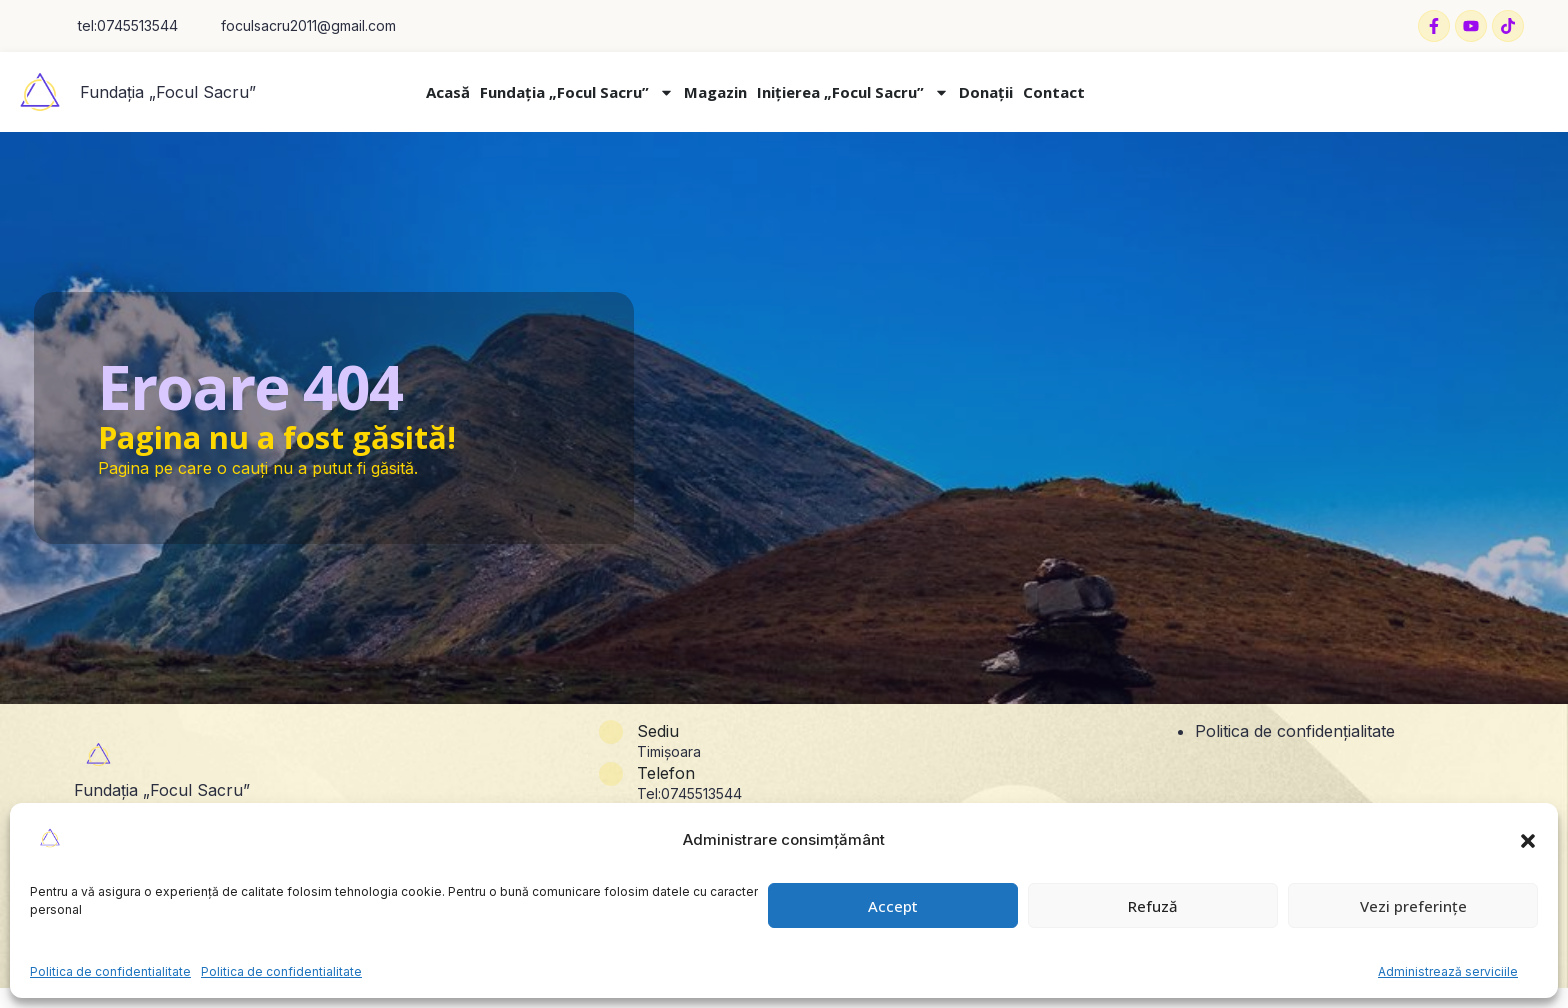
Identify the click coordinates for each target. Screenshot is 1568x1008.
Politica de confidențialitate (1295, 731)
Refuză (1153, 906)
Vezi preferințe (1413, 906)
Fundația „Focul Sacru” (168, 92)
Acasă (448, 92)
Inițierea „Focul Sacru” (853, 92)
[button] (1528, 841)
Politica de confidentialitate (110, 971)
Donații (986, 92)
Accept (893, 906)
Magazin (715, 92)
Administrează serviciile (1448, 971)
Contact (1054, 92)
